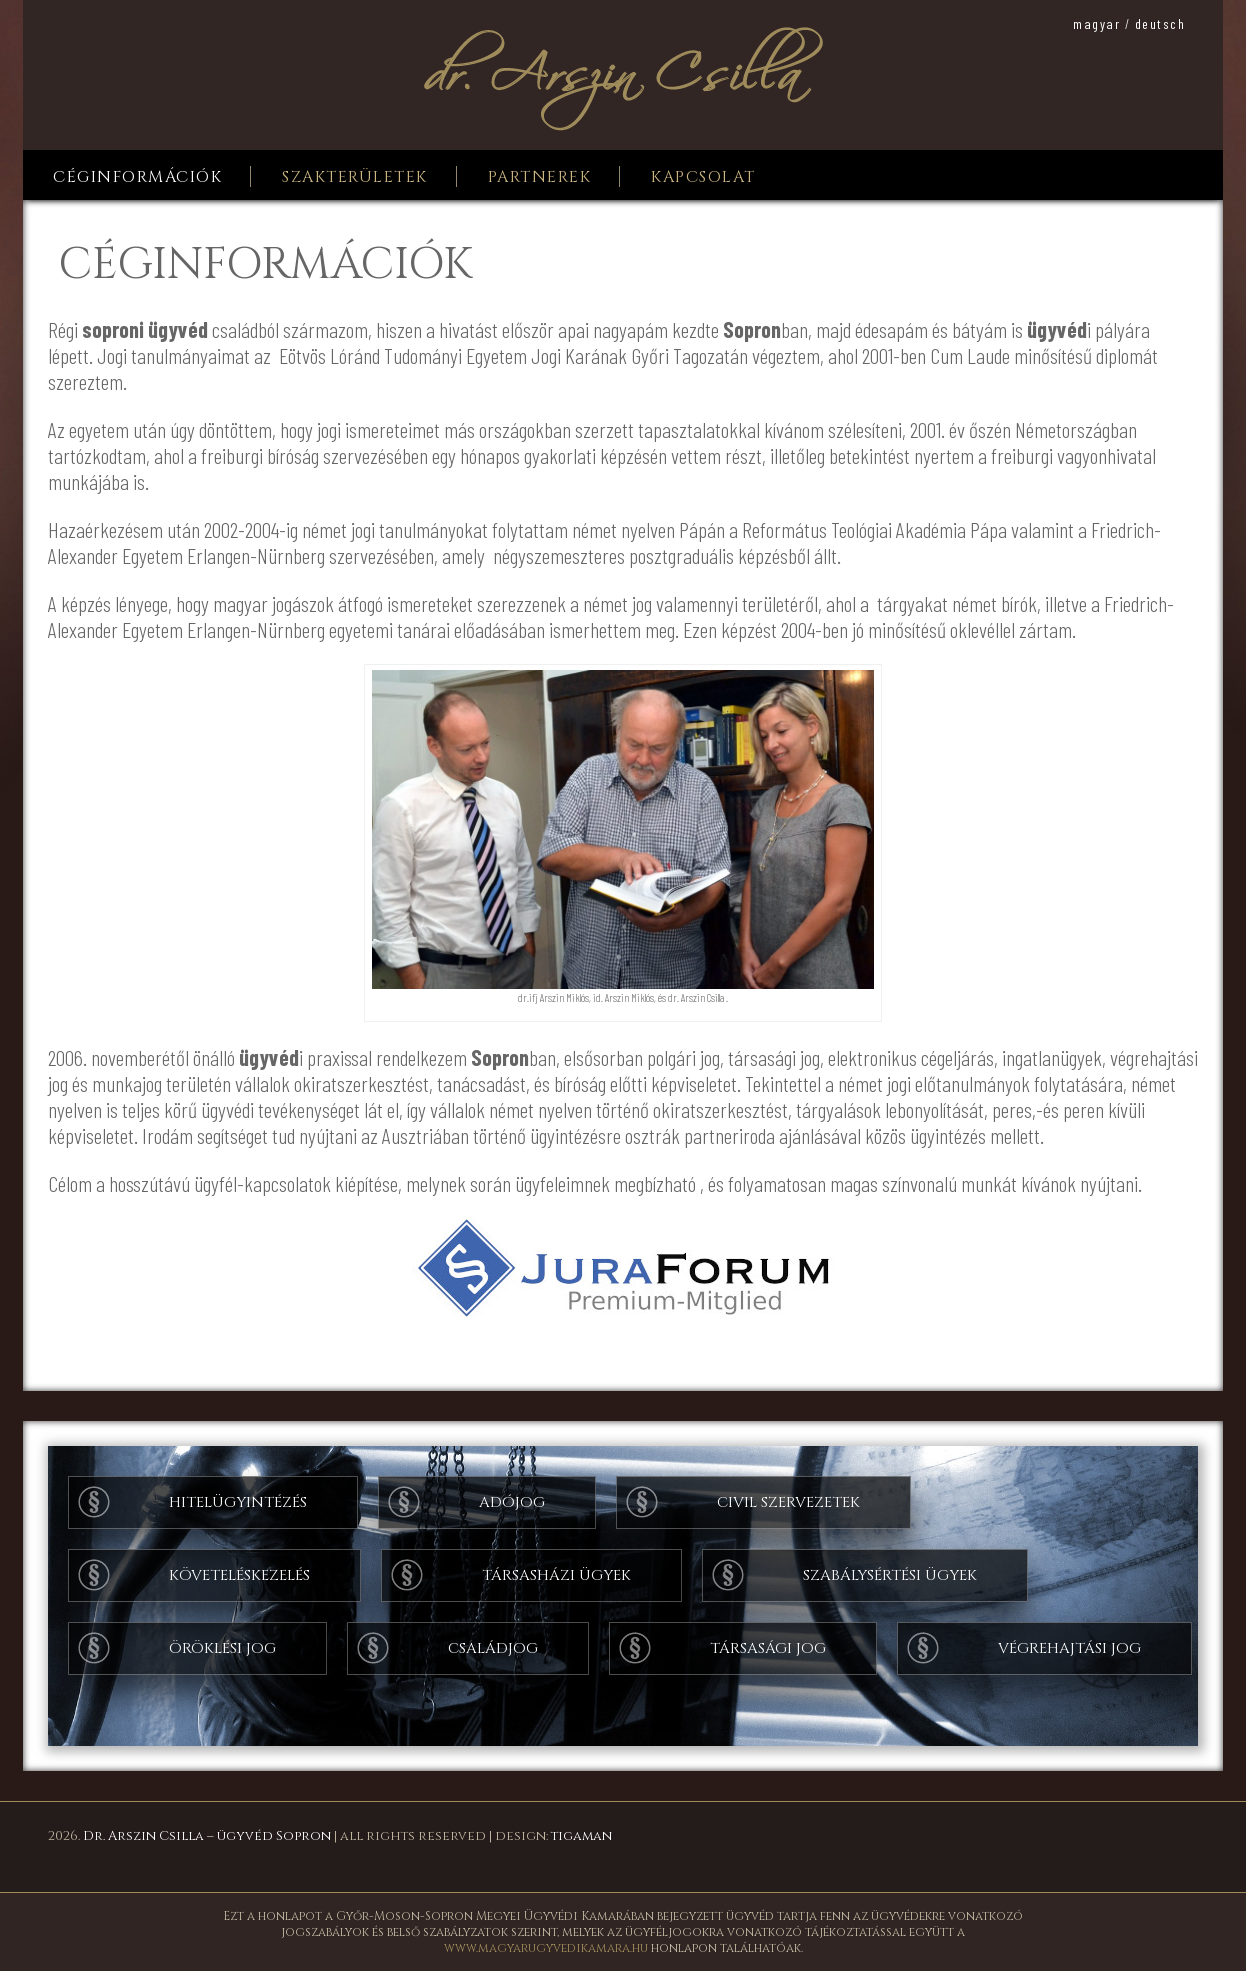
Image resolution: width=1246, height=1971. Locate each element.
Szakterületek (355, 177)
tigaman (581, 1836)
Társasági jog (768, 1648)
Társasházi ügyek (556, 1575)
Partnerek (540, 177)
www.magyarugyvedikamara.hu (546, 1948)
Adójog (512, 1502)
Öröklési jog (222, 1648)
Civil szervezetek (788, 1502)
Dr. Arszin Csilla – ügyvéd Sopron (207, 1836)
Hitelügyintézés (238, 1502)
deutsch (1160, 23)
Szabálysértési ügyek (890, 1575)
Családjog (493, 1648)
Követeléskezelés (239, 1575)
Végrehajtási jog (1069, 1648)
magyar (1096, 23)
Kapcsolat (703, 177)
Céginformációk (137, 177)
